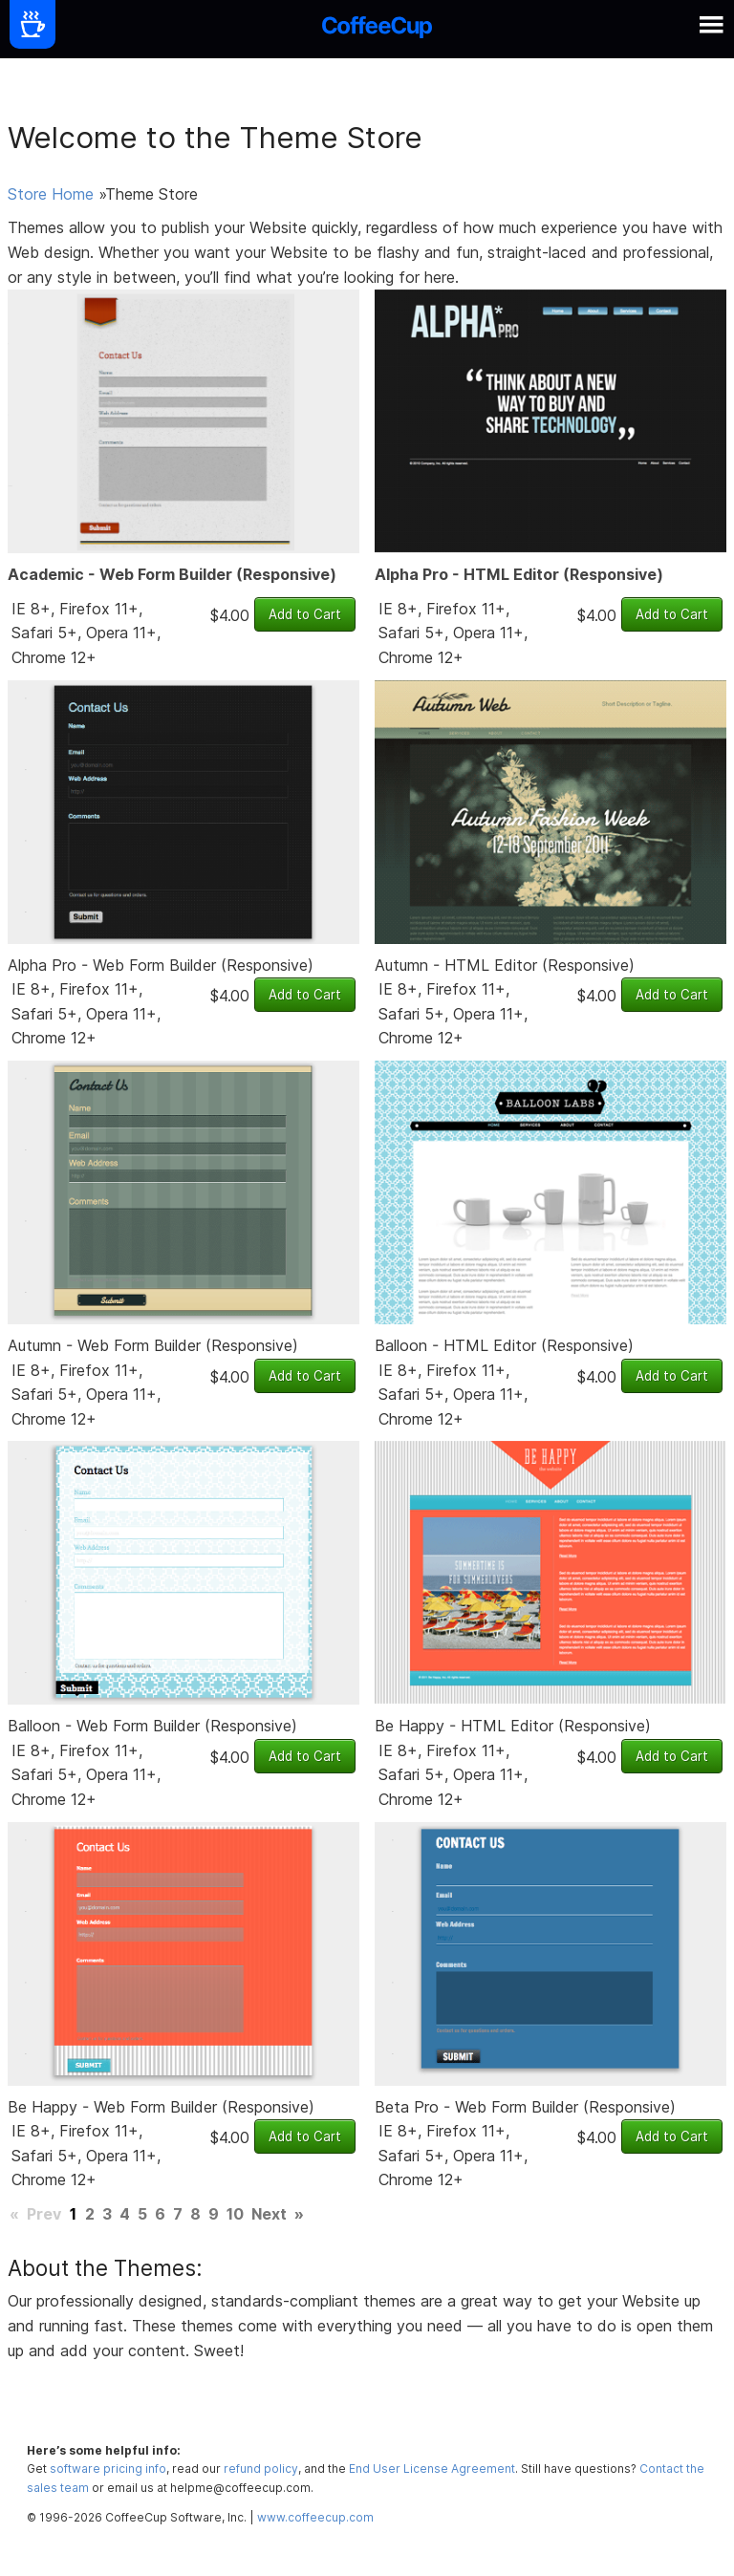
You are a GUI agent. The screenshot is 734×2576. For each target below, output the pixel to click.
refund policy (261, 2468)
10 (235, 2213)
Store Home (51, 194)
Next (269, 2213)
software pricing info (108, 2468)
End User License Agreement (432, 2468)
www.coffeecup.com (315, 2517)
